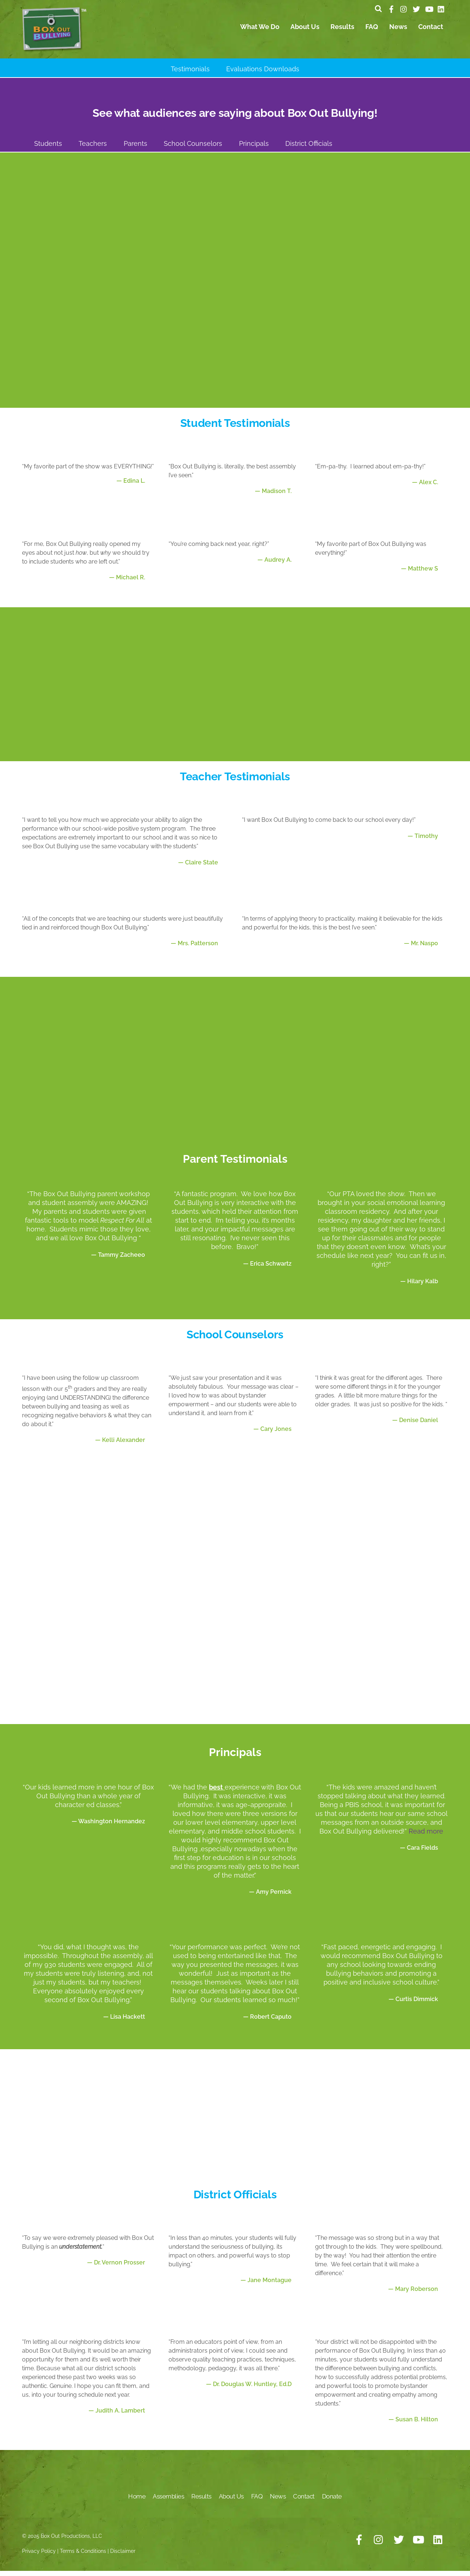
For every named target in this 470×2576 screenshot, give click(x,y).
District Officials (308, 148)
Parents (135, 148)
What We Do (259, 31)
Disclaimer (122, 2555)
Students (48, 148)
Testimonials (190, 73)
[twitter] (416, 8)
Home (136, 2501)
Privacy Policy (39, 2555)
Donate (332, 2501)
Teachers (93, 148)
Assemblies (168, 2501)
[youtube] (429, 8)
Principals (254, 148)
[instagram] (404, 8)
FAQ (371, 31)
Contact (430, 31)
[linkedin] (441, 8)
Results (342, 31)
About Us (304, 31)
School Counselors (193, 148)
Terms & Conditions (83, 2555)
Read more (426, 1835)
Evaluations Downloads (262, 73)
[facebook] (391, 8)
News (398, 31)
